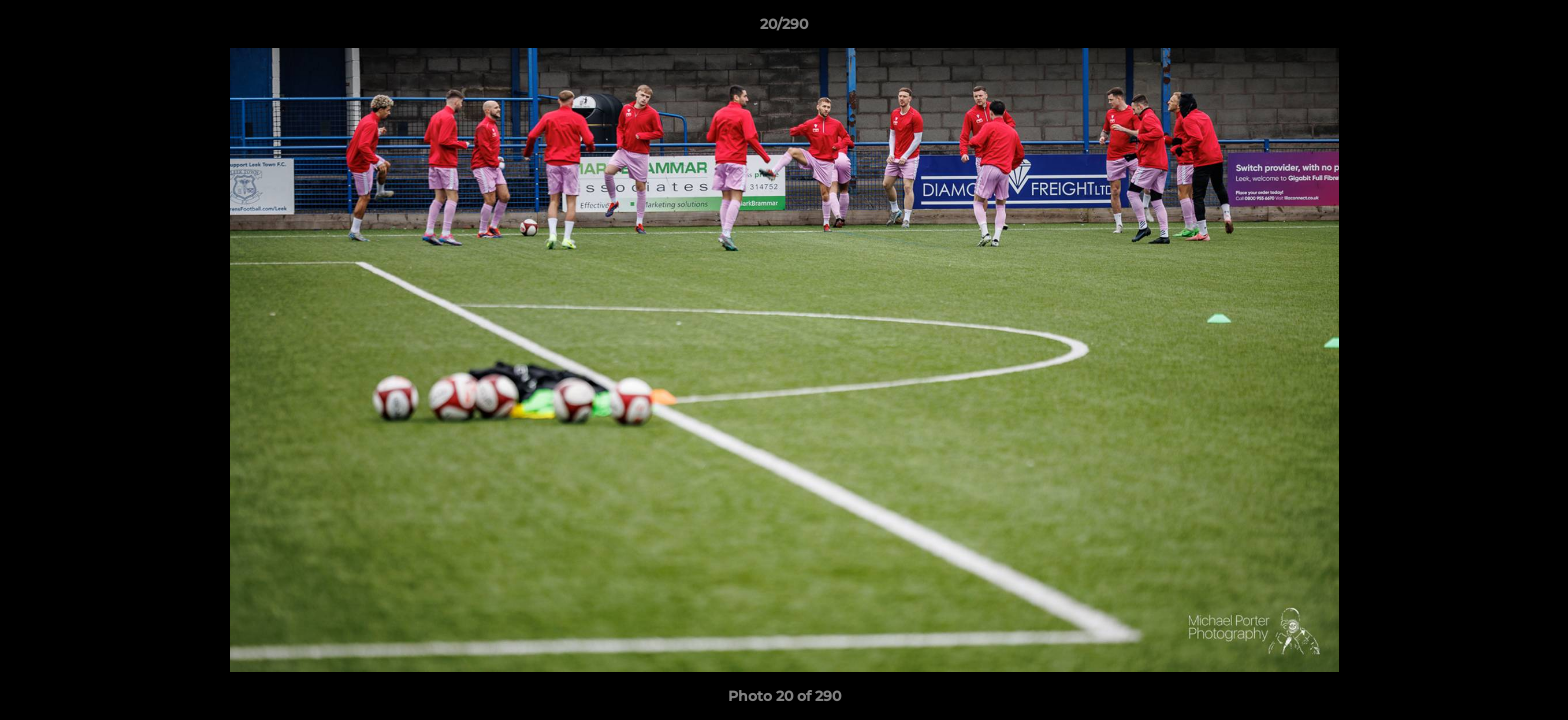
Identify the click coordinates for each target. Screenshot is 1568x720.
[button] (1532, 29)
